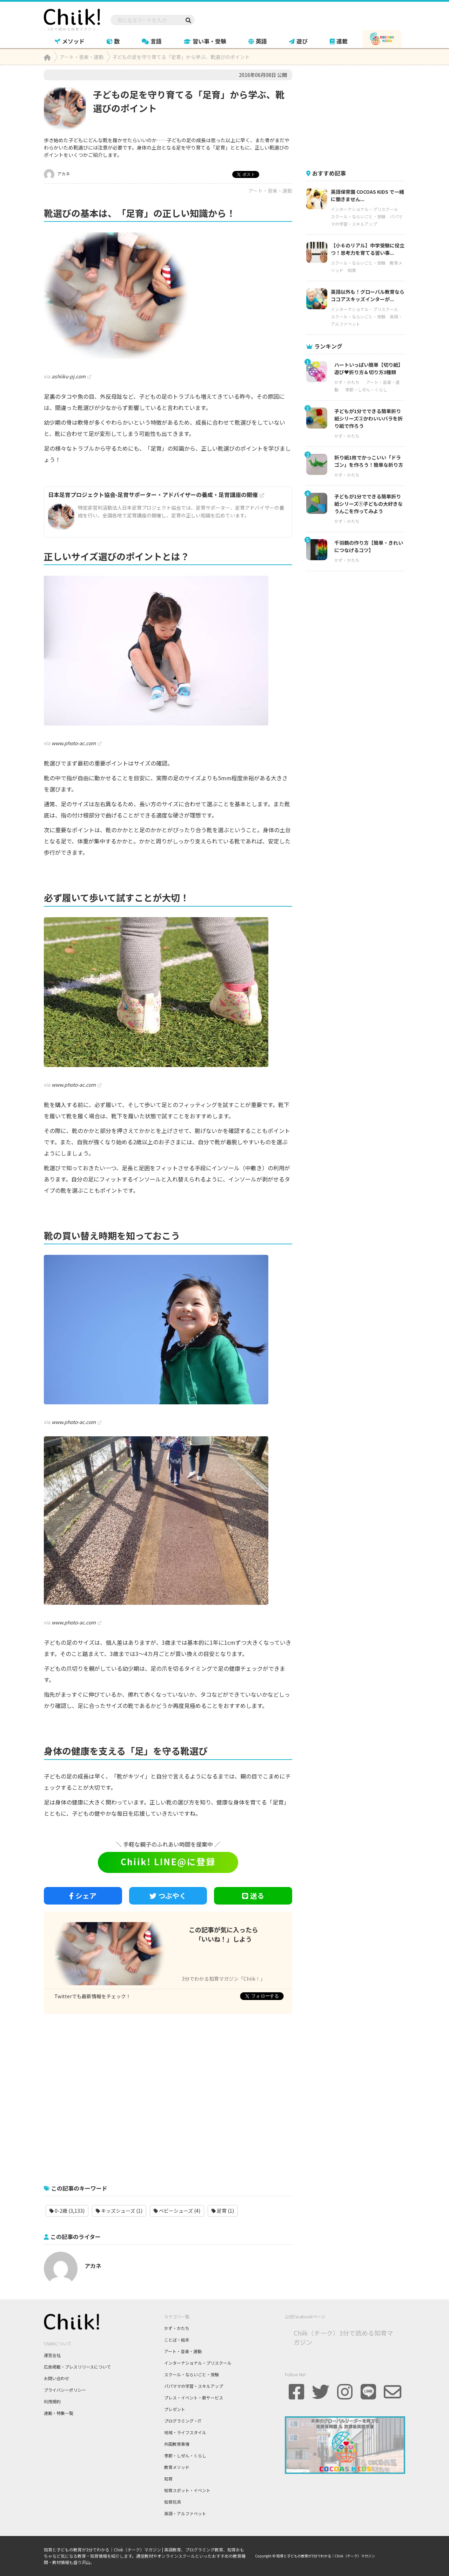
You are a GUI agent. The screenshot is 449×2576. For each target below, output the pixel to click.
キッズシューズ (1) (119, 2210)
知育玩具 (172, 2502)
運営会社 (52, 2355)
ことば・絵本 (176, 2340)
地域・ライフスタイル (185, 2432)
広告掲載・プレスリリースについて (77, 2367)
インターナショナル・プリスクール (364, 209)
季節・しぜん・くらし (366, 389)
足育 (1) (223, 2210)
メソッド (70, 41)
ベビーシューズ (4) (177, 2210)
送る (253, 1895)
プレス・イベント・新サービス (193, 2397)
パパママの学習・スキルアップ (193, 2386)
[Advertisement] (168, 2095)
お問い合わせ (56, 2378)
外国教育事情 (176, 2444)
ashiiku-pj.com (69, 376)
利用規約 (52, 2401)
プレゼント (174, 2409)
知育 (352, 270)
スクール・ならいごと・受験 (358, 216)
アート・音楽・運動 (270, 190)
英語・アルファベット (185, 2513)
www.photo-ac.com (74, 743)
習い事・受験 (205, 41)
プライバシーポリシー (65, 2390)
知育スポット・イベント (187, 2490)
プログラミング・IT (182, 2421)
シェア (82, 1895)
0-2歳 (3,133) (67, 2210)
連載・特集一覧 (58, 2413)
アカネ (57, 174)
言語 (152, 41)
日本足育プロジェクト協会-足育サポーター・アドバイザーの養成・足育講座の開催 (153, 494)
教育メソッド (176, 2467)
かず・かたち (347, 382)
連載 (339, 41)
